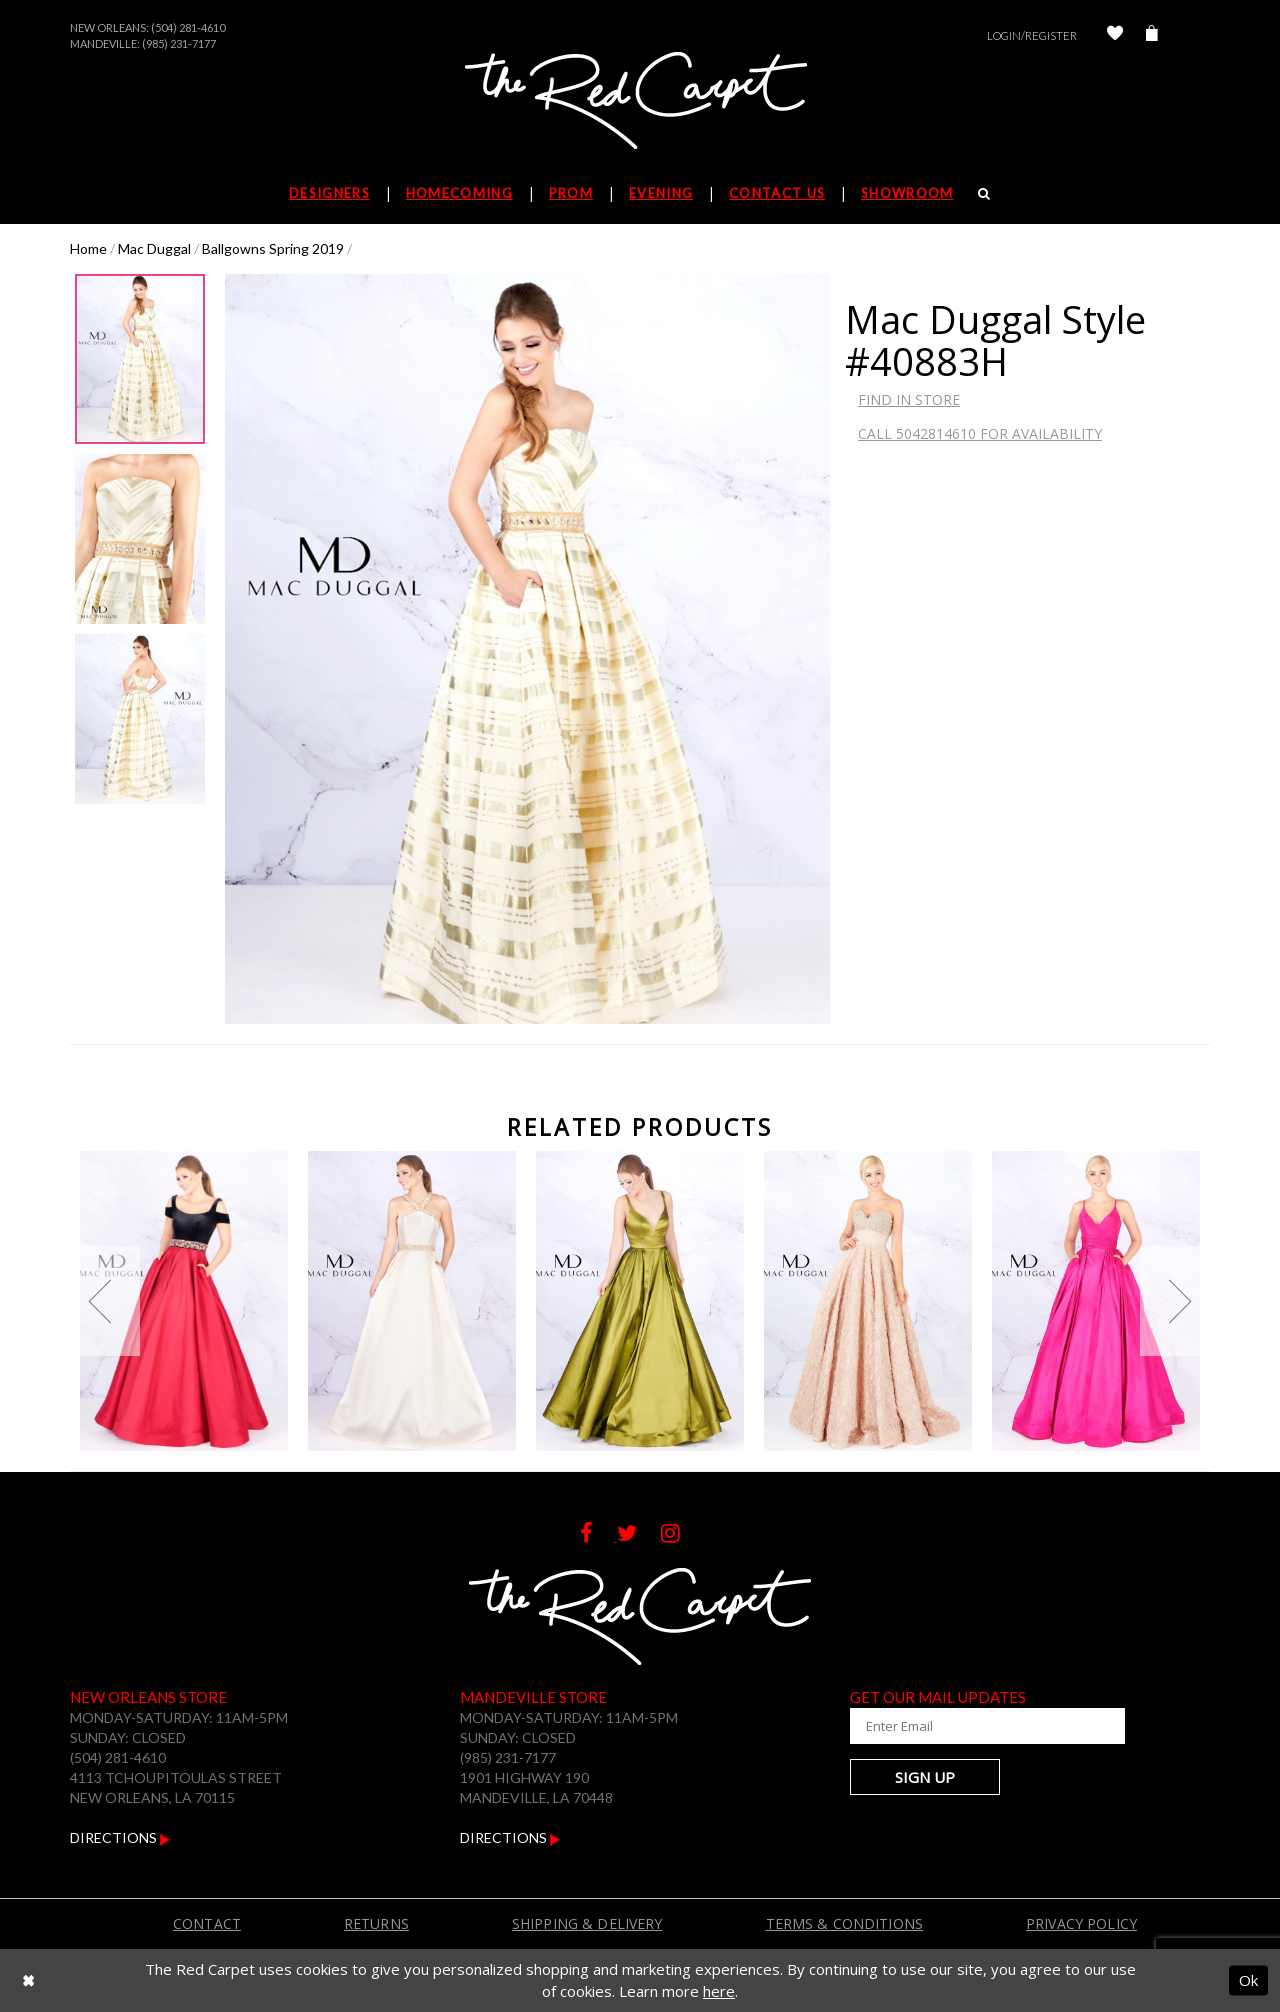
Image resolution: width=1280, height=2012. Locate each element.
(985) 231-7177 (179, 43)
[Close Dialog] (28, 1980)
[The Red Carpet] (640, 102)
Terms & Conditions (845, 1923)
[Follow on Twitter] (639, 1535)
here (719, 1991)
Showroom (907, 193)
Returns (376, 1923)
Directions (120, 1837)
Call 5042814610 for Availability (980, 433)
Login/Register (1032, 35)
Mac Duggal (154, 248)
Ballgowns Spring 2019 (273, 248)
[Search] (984, 193)
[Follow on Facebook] (598, 1535)
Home (88, 248)
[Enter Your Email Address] (970, 1726)
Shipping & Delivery (587, 1923)
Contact (207, 1923)
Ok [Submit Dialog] (1248, 1980)
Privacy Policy (1081, 1923)
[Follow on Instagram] (680, 1535)
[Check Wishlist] (1115, 35)
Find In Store (909, 399)
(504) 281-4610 (188, 27)
